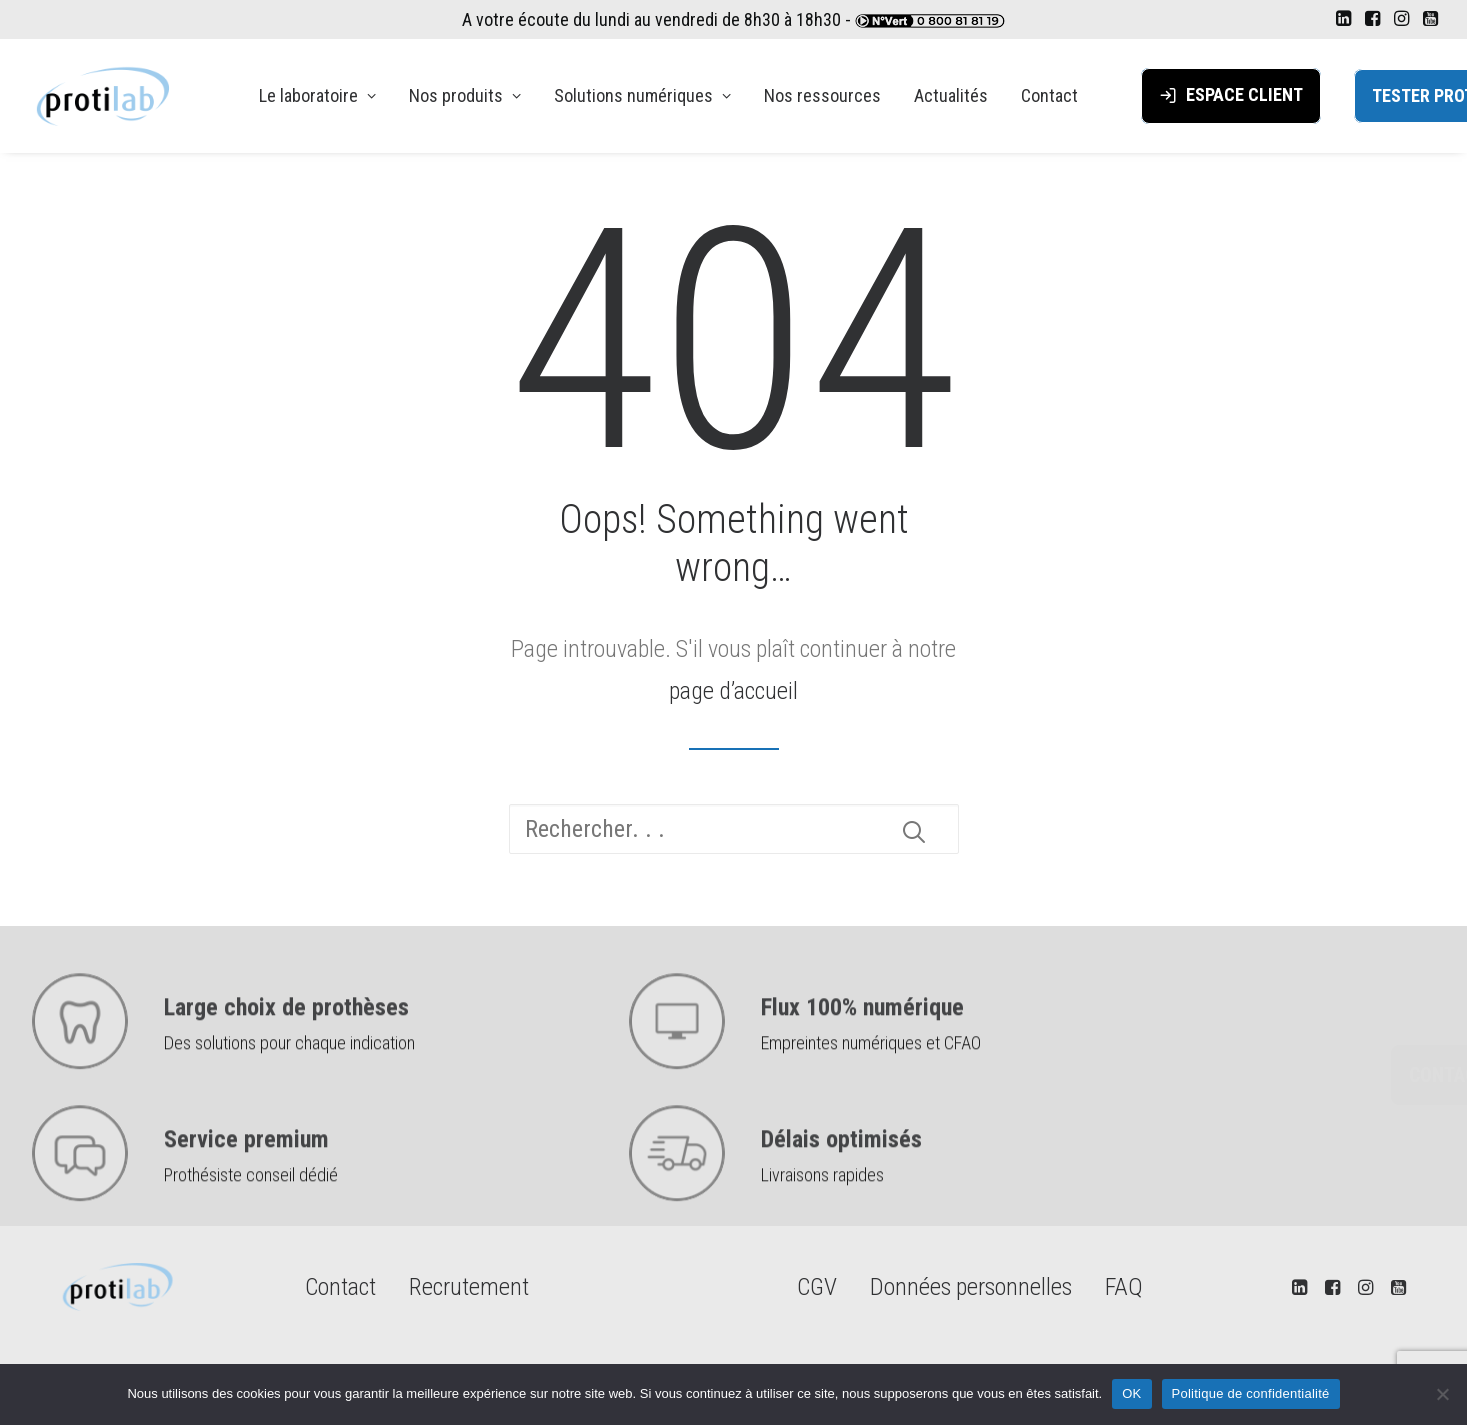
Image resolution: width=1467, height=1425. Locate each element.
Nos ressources (822, 95)
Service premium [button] (246, 1183)
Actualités (951, 95)
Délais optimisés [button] (841, 1183)
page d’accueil (733, 691)
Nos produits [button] (465, 95)
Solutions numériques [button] (642, 95)
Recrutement (469, 1287)
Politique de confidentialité (1251, 1393)
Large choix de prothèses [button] (286, 1051)
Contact (1049, 95)
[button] (1343, 18)
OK (1131, 1393)
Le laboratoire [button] (317, 95)
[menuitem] (1343, 18)
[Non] (1442, 1394)
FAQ (1124, 1287)
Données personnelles (971, 1287)
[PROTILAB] (105, 96)
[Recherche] (734, 829)
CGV (817, 1287)
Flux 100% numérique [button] (862, 1051)
